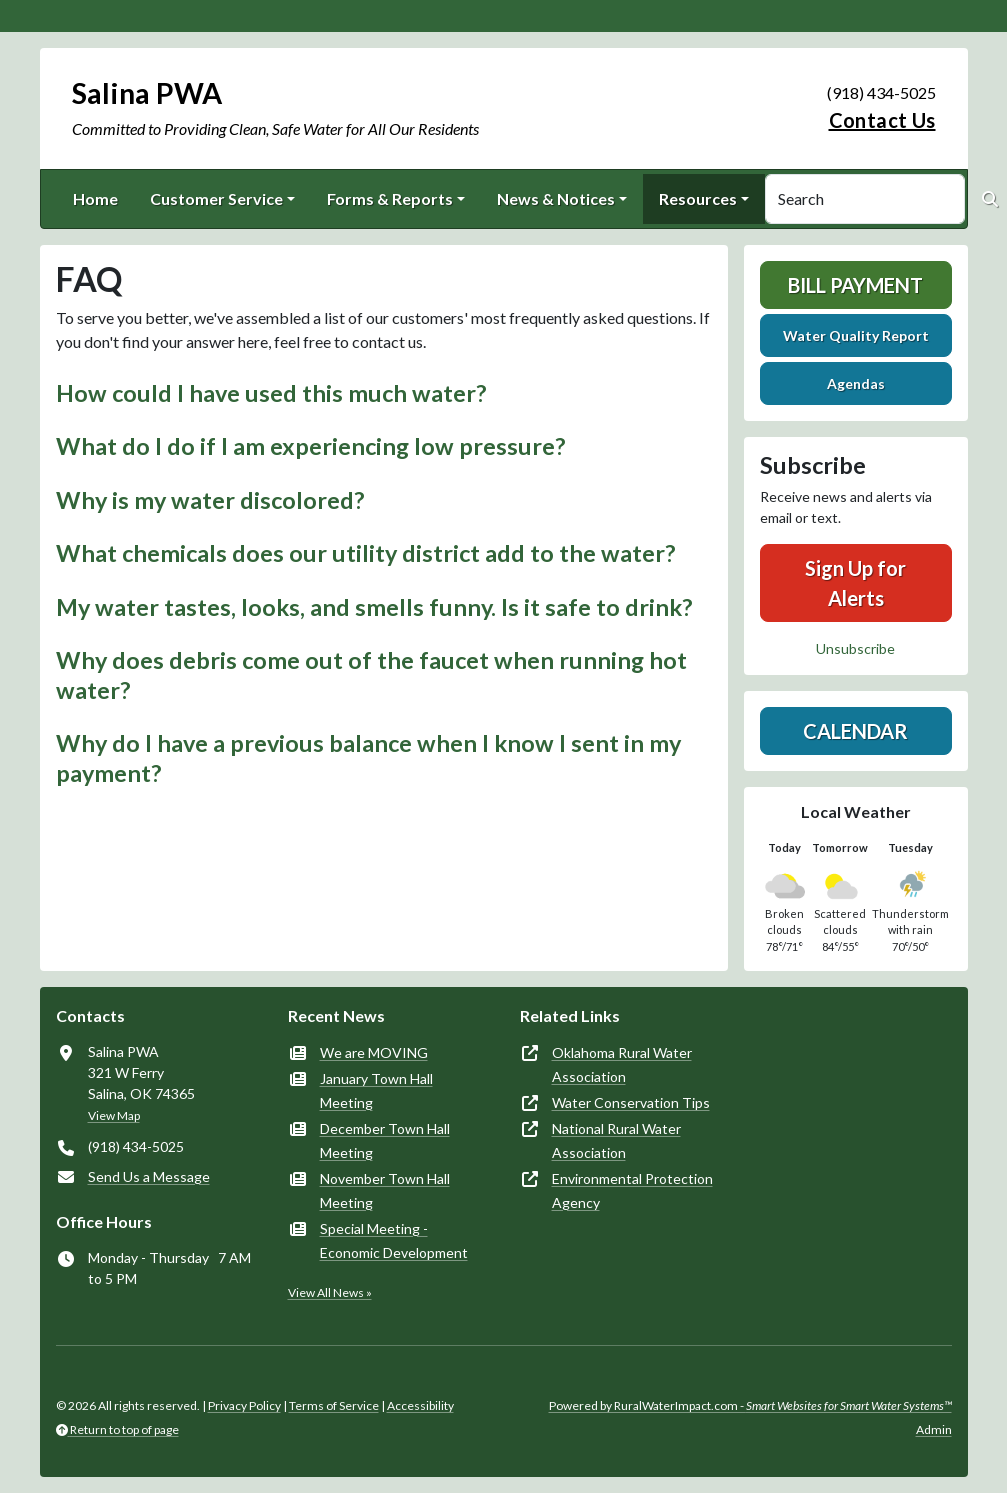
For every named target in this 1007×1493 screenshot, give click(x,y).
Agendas (856, 383)
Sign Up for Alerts (855, 583)
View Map (114, 1115)
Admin (934, 1429)
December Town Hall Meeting (385, 1140)
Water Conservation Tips (631, 1102)
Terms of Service (334, 1405)
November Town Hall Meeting (385, 1190)
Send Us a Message (149, 1176)
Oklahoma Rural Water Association (622, 1064)
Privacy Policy (244, 1405)
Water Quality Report (856, 335)
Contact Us (882, 120)
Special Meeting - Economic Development (394, 1240)
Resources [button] (698, 198)
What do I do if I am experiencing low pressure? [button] (310, 446)
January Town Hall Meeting (376, 1090)
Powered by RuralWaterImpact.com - (750, 1405)
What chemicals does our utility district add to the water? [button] (365, 553)
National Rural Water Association (616, 1140)
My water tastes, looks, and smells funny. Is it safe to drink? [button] (374, 607)
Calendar (855, 731)
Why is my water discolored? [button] (210, 500)
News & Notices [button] (556, 198)
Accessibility (420, 1405)
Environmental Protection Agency (632, 1190)
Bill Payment (855, 285)
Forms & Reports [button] (390, 198)
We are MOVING (374, 1052)
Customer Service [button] (216, 198)
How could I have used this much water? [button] (271, 393)
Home (95, 198)
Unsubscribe (855, 648)
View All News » (330, 1292)
